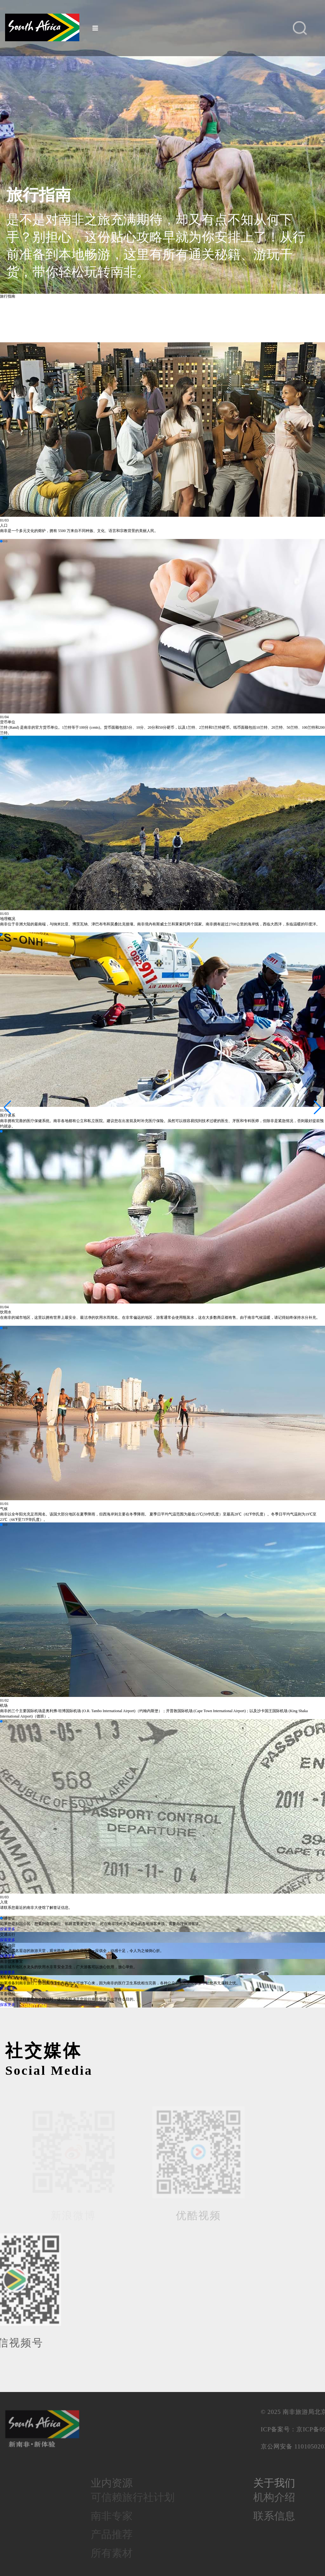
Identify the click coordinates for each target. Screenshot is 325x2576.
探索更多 (7, 1929)
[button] (1, 541)
